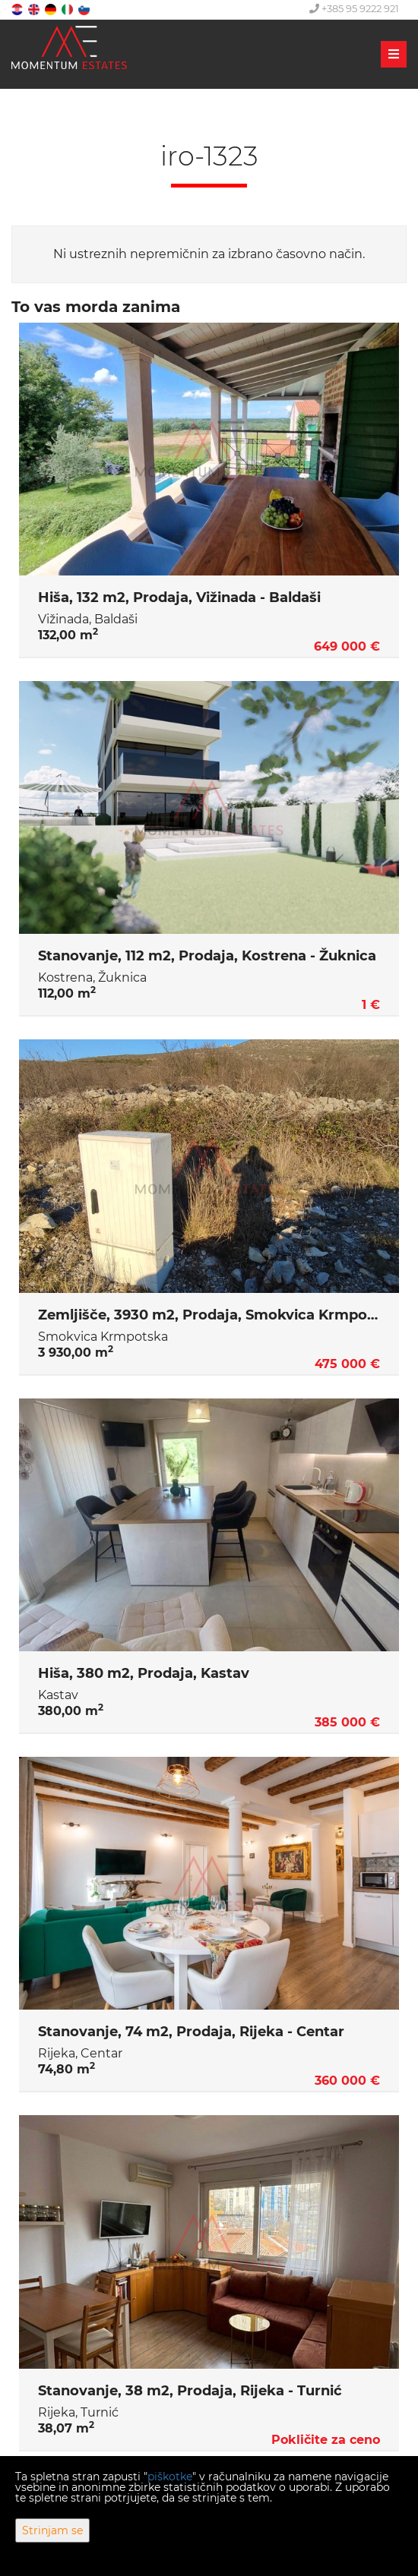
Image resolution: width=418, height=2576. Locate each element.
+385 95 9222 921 (354, 8)
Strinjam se (52, 2530)
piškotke (169, 2476)
